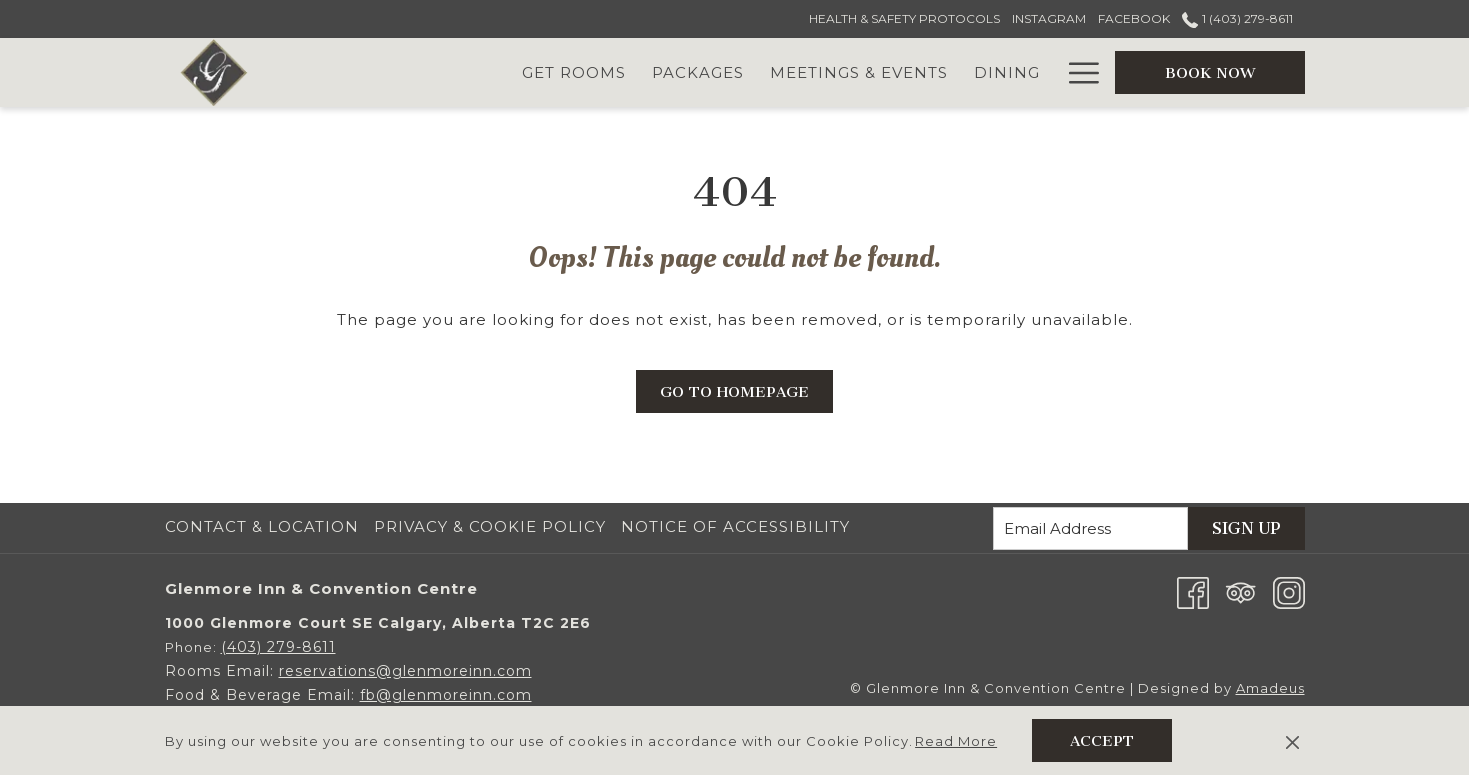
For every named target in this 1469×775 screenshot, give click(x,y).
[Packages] (698, 72)
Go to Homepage (734, 392)
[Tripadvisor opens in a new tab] (1241, 591)
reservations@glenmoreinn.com (405, 671)
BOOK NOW (1210, 73)
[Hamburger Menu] (1076, 72)
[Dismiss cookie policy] (1292, 741)
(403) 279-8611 (278, 647)
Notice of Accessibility (735, 526)
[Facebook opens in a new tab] (1193, 591)
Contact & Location (262, 526)
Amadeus (1270, 688)
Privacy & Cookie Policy (490, 526)
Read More (956, 741)
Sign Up (1246, 528)
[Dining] (1007, 72)
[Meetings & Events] (859, 72)
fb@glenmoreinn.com (446, 695)
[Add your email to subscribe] (1090, 528)
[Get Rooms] (574, 72)
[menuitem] (264, 527)
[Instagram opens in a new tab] (1289, 591)
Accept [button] (1102, 741)
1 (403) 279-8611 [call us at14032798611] (1237, 18)
